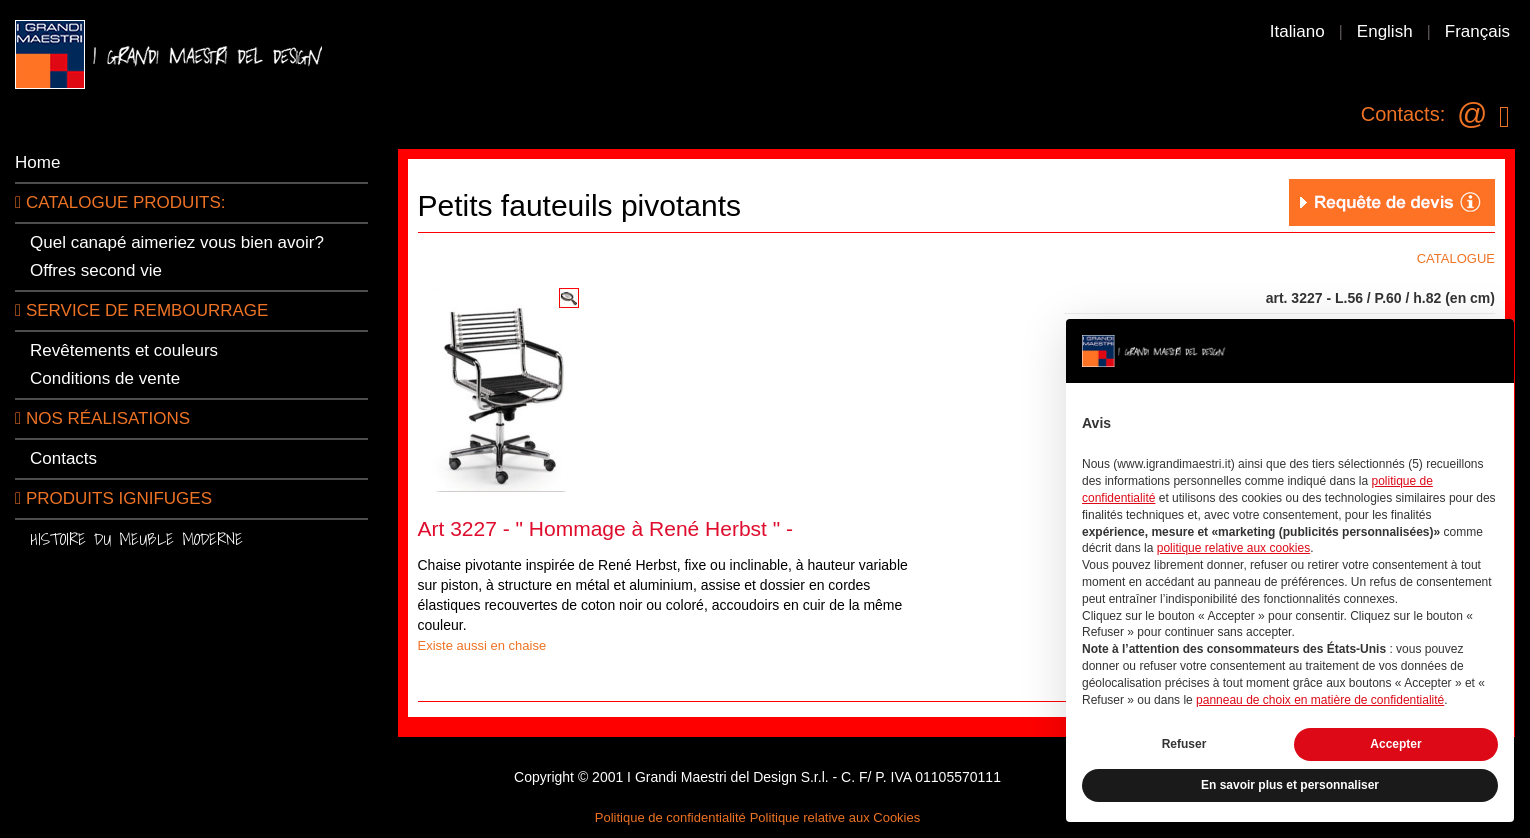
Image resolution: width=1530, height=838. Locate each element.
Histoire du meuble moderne (136, 538)
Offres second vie (96, 270)
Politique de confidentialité (670, 817)
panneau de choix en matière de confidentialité (1320, 700)
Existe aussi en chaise (482, 645)
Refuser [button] (1184, 744)
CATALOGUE (1456, 258)
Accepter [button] (1395, 744)
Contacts (63, 458)
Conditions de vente (105, 378)
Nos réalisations (102, 418)
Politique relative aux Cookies (835, 817)
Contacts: (1403, 114)
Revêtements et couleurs (124, 350)
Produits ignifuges (113, 498)
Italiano (1297, 31)
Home (37, 162)
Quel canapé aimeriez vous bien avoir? (177, 242)
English (1385, 31)
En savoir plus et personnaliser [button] (1290, 785)
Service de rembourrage (141, 310)
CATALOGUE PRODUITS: (120, 202)
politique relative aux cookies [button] (1233, 548)
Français (1477, 31)
